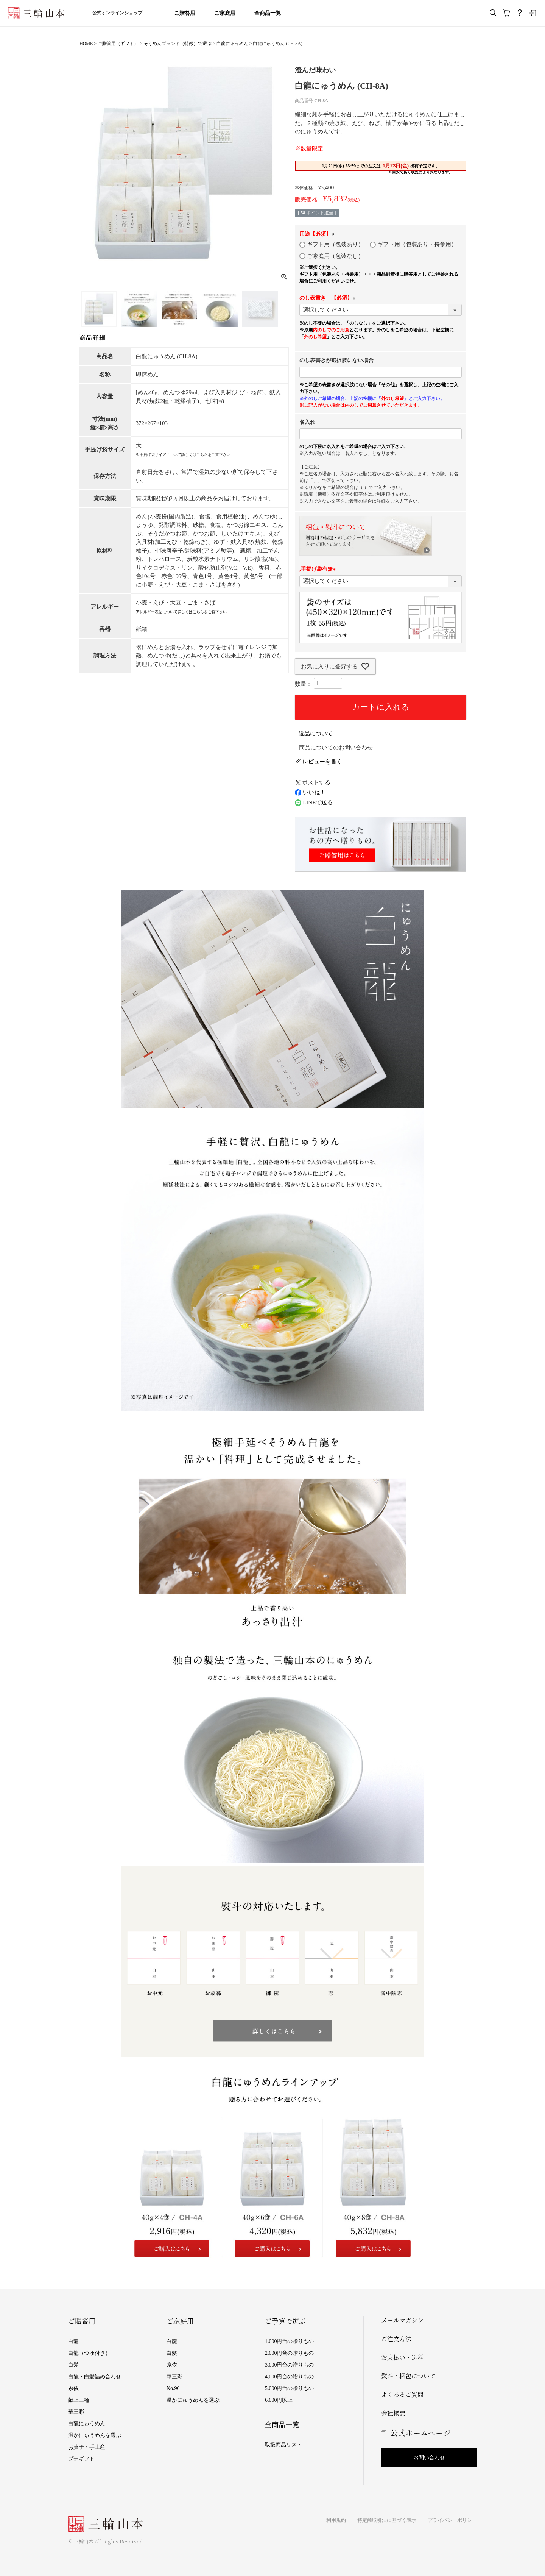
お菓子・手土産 (86, 2447)
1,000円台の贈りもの (289, 2341)
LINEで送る (314, 802)
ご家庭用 (224, 13)
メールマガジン (402, 2320)
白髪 (73, 2365)
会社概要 (393, 2413)
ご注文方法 (396, 2338)
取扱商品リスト (283, 2445)
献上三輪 (78, 2400)
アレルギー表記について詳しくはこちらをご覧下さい (181, 612)
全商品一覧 (267, 13)
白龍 (73, 2341)
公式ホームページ (420, 2432)
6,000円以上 (279, 2400)
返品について (316, 734)
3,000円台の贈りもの (289, 2365)
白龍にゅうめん (232, 43)
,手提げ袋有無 (318, 569)
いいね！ (310, 792)
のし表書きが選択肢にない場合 (336, 360)
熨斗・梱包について (408, 2375)
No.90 (173, 2388)
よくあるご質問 (402, 2394)
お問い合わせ (429, 2457)
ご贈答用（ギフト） (118, 43)
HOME (86, 43)
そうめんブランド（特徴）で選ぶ (177, 43)
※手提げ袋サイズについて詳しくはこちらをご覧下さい (183, 455)
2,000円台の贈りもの (289, 2353)
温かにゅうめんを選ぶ (94, 2435)
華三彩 (76, 2412)
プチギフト (81, 2459)
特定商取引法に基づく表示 (386, 2520)
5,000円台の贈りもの (289, 2388)
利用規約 (336, 2520)
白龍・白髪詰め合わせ (94, 2376)
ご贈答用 (184, 13)
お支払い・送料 (402, 2357)
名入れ (307, 422)
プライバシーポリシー (452, 2520)
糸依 (73, 2388)
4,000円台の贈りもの (289, 2376)
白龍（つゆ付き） (89, 2353)
